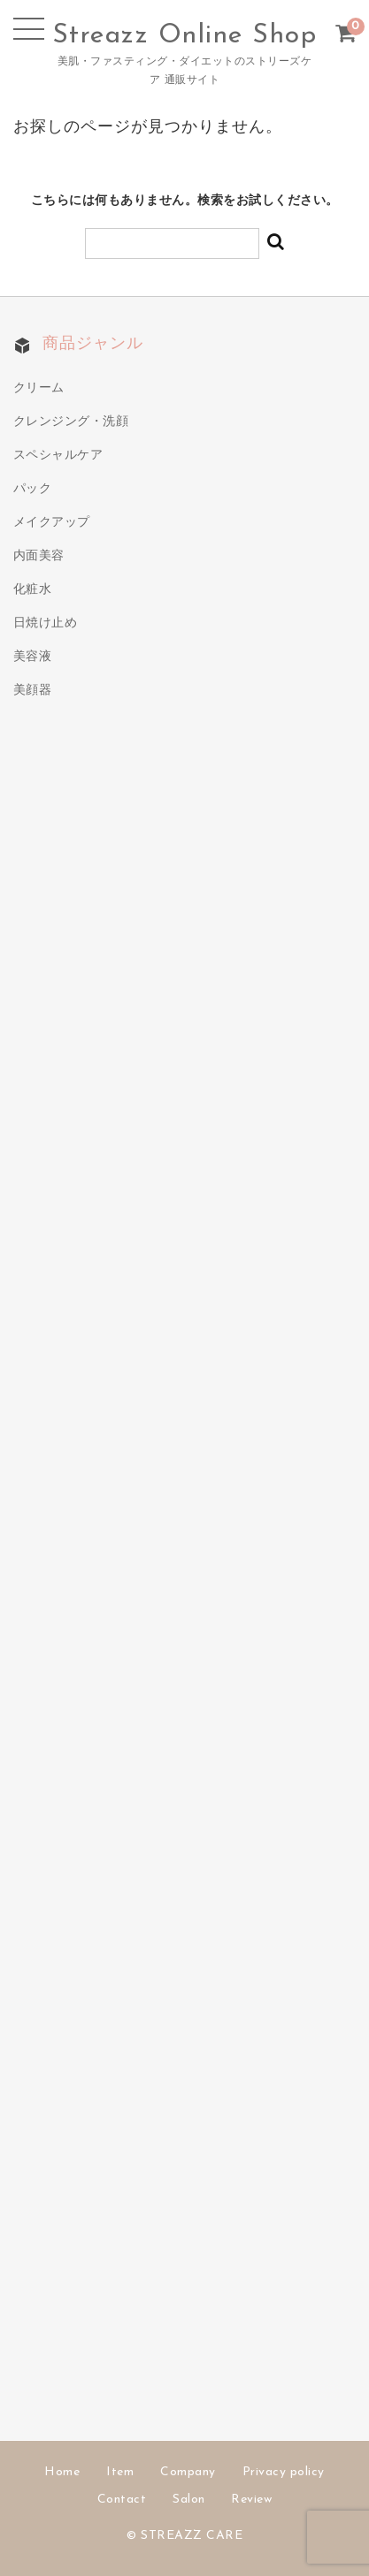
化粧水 (32, 590)
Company (188, 2472)
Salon (189, 2499)
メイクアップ (51, 522)
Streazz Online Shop (185, 35)
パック (32, 489)
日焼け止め (45, 623)
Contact (122, 2499)
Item (120, 2472)
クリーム (39, 388)
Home (62, 2472)
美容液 (32, 657)
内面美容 (39, 556)
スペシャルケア (58, 455)
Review (251, 2499)
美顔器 (32, 690)
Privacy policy (283, 2472)
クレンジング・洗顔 (71, 422)
